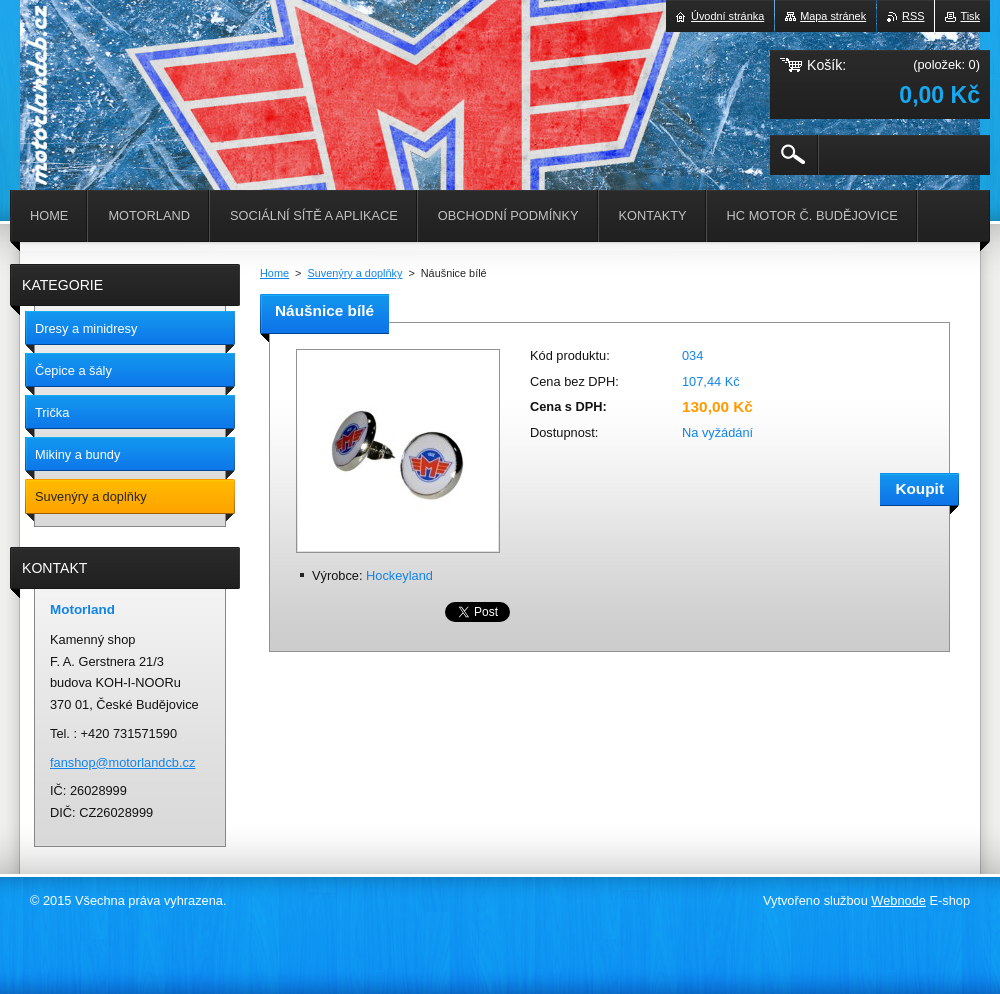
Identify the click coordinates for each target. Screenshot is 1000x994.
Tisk (970, 16)
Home (274, 273)
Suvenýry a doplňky (354, 273)
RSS (913, 16)
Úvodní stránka (727, 16)
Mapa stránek (833, 16)
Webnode (898, 900)
